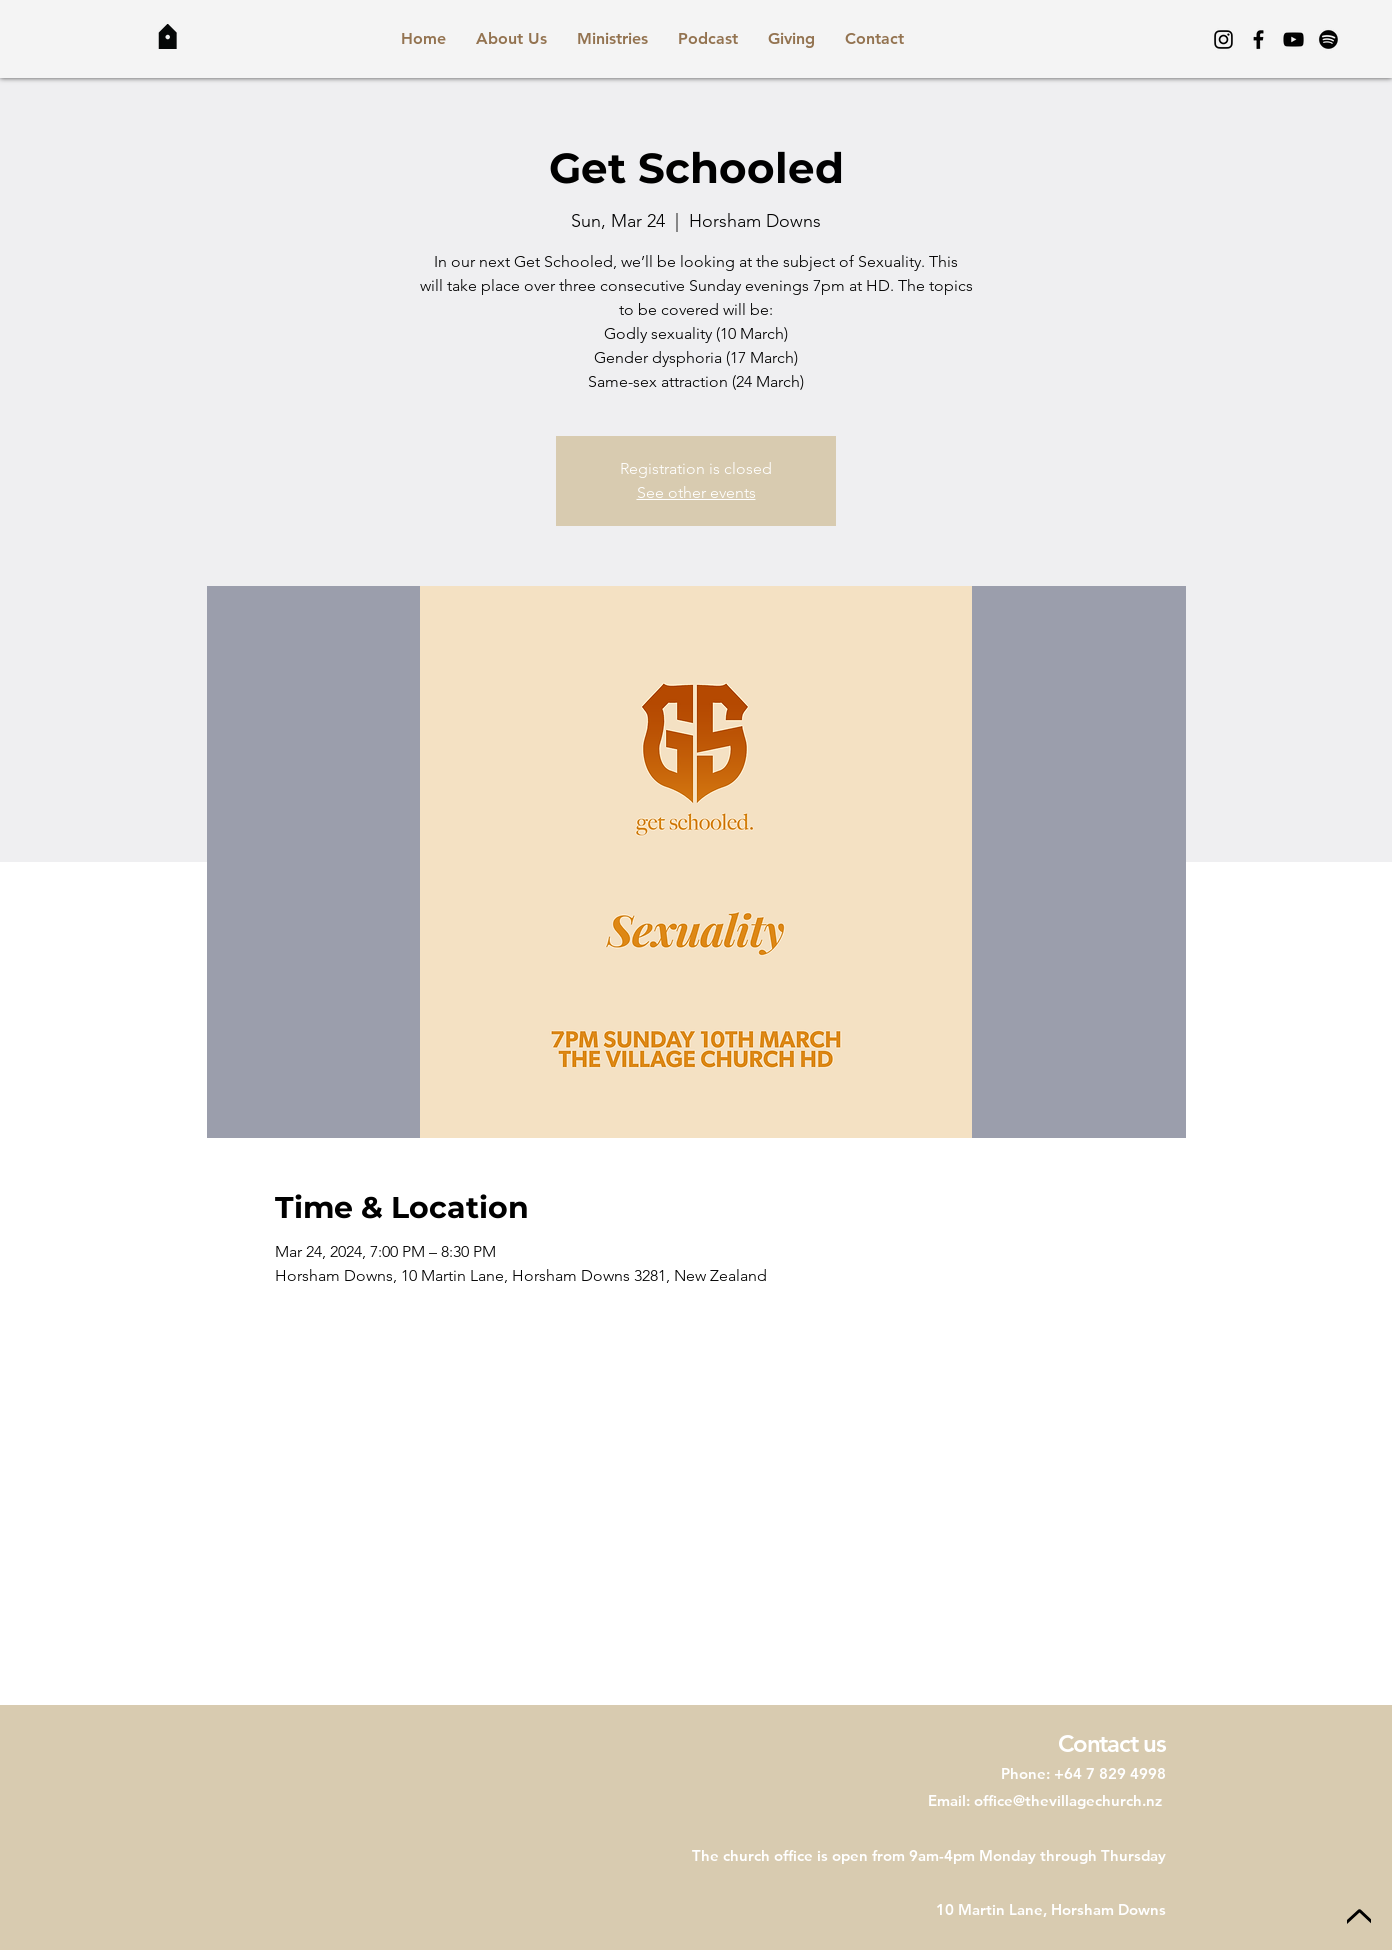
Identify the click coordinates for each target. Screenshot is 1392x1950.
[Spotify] (1328, 39)
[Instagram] (1223, 39)
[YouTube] (1293, 39)
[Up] (1359, 1917)
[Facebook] (1258, 39)
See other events (696, 492)
